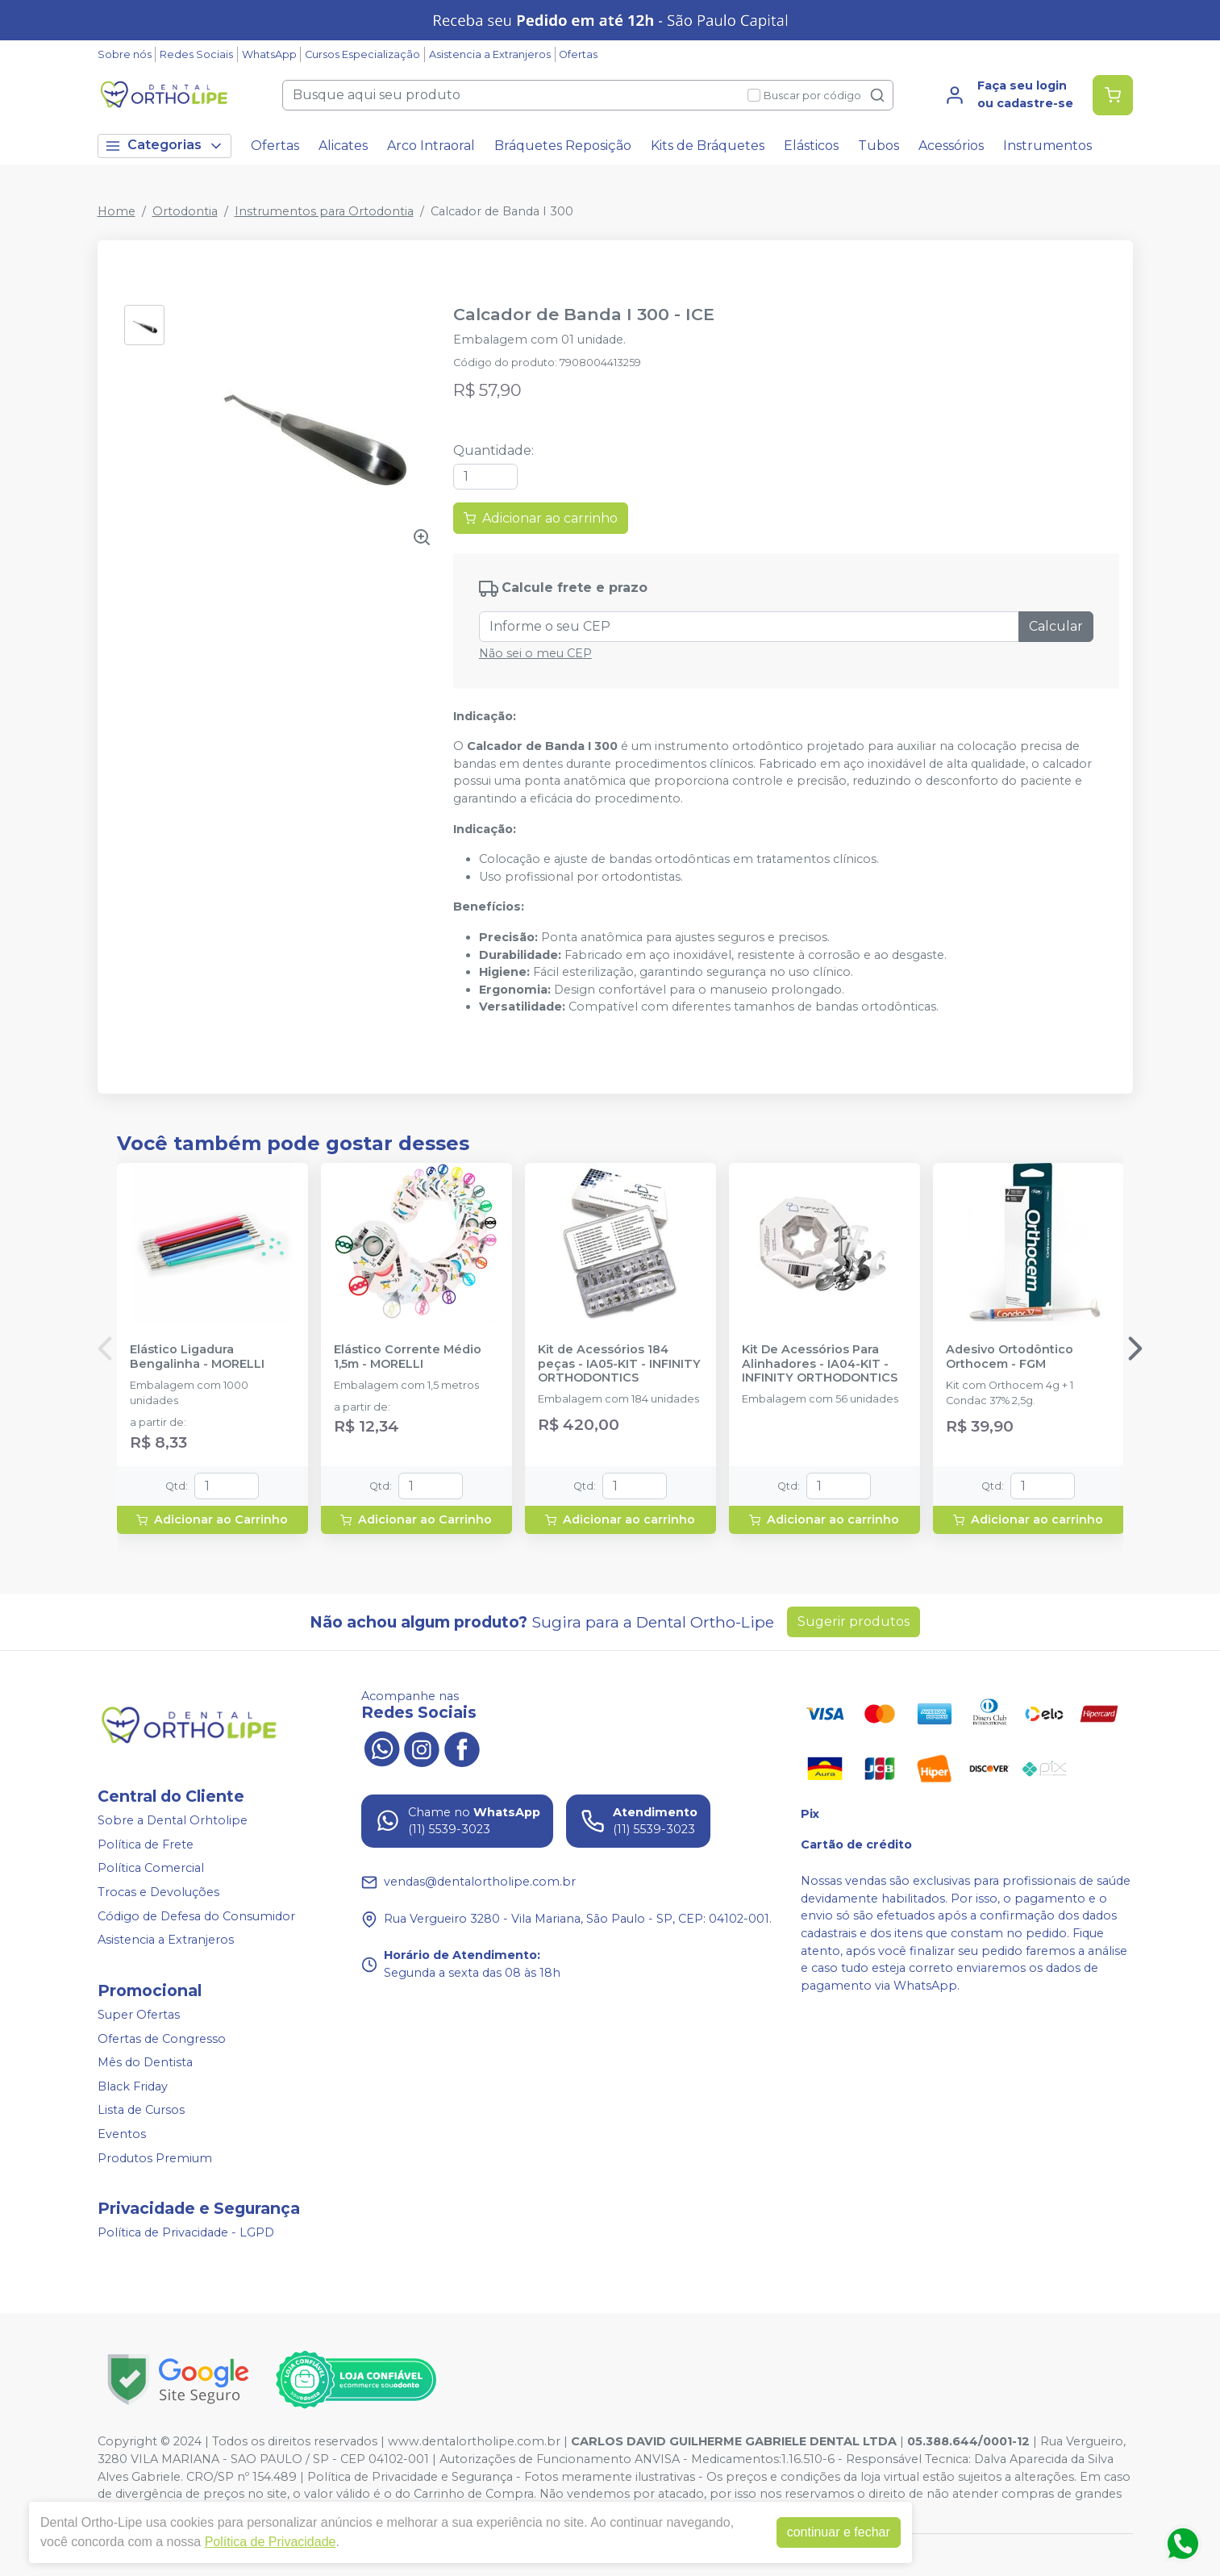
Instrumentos (1047, 145)
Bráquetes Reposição (562, 145)
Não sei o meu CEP (535, 653)
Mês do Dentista (145, 2062)
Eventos (122, 2134)
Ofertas (578, 54)
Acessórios (951, 145)
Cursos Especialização (362, 54)
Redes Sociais (196, 54)
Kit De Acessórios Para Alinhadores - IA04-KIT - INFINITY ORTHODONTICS (819, 1364)
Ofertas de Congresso (162, 2039)
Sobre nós (125, 54)
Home (116, 211)
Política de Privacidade (270, 2542)
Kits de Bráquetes (707, 145)
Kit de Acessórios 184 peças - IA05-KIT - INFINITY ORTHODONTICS (619, 1364)
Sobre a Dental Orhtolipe (173, 1820)
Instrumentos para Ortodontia (324, 211)
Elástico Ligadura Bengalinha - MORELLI (197, 1356)
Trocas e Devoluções (158, 1892)
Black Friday (133, 2086)
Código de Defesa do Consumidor (196, 1916)
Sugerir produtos (853, 1621)
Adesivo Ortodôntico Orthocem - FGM (1009, 1356)
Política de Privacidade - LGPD (186, 2232)
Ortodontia (185, 211)
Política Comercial (151, 1868)
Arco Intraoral (431, 145)
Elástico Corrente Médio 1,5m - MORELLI (407, 1356)
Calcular (1056, 626)
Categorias (164, 145)
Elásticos (811, 145)
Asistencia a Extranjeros (490, 54)
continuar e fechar (838, 2532)
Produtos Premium (155, 2158)
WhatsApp (269, 54)
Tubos (878, 145)
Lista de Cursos (141, 2110)
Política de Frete (146, 1844)
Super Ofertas (139, 2014)
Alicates (343, 145)
